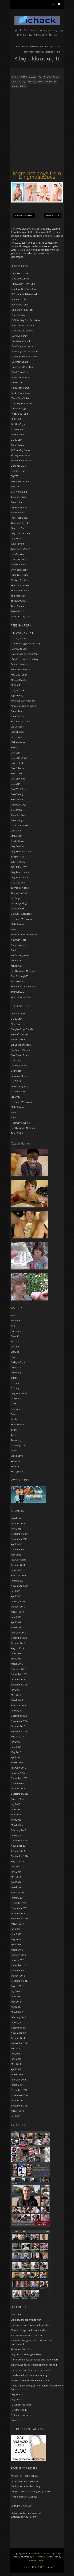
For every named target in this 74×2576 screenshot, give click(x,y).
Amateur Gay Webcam (23, 700)
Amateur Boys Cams (21, 460)
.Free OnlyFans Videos (22, 325)
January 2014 (18, 1897)
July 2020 (15, 1591)
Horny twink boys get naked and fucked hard (35, 2359)
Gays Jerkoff (17, 543)
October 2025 (18, 1523)
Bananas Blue (18, 465)
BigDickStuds (18, 731)
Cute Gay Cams (19, 507)
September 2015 (19, 1793)
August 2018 (17, 1648)
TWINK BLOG (17, 611)
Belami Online (18, 1039)
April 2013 (16, 1944)
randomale (17, 965)
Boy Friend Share (20, 481)
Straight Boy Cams (20, 580)
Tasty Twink (17, 1133)
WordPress (38, 2556)
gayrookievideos (20, 887)
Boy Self (15, 486)
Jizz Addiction (18, 1091)
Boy (13, 1357)
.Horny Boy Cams (20, 387)
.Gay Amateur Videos (22, 330)
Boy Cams (16, 2314)
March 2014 (17, 1887)
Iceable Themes (36, 2560)
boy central (17, 763)
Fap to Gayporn (19, 841)
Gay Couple (17, 2399)
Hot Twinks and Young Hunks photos (30, 2325)
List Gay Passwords (21, 913)
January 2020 (18, 1601)
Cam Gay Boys (18, 804)
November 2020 (19, 1585)
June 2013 (16, 1934)
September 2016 (19, 1731)
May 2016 (16, 1752)
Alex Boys (16, 1024)
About (35, 2481)
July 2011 (15, 2053)
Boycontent (17, 799)
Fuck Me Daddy (19, 2409)
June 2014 (16, 1871)
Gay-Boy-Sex (18, 882)
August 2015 (17, 1798)
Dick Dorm (16, 830)
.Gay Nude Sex (19, 648)
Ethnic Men (16, 835)
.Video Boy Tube (19, 413)
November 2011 (19, 2032)
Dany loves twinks (20, 825)
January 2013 (18, 1960)
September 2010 (19, 2105)
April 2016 (16, 1757)
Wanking (15, 1460)
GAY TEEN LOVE (19, 867)
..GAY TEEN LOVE (19, 273)
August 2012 (17, 1986)
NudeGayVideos (19, 945)
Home (18, 46)
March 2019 (17, 1627)
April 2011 (16, 2069)
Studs (14, 1419)
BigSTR (14, 476)
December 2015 (19, 1778)
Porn (41, 46)
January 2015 (18, 1835)
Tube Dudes (17, 606)
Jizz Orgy (15, 898)
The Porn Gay (18, 595)
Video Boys (38, 52)
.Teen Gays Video (20, 398)
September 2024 (19, 1533)
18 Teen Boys (18, 434)
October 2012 (18, 1975)
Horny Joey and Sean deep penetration (31, 2370)
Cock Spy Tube (18, 496)
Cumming (16, 1372)
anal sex (15, 86)
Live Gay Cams (18, 559)
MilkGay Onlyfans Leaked (24, 934)
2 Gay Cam (16, 439)
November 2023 (19, 1539)
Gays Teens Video (20, 548)
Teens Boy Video (20, 585)
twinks (23, 86)
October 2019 (18, 1606)
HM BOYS (16, 1081)
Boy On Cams (18, 778)
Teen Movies (18, 1424)
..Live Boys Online (20, 278)
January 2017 (18, 1710)
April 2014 (16, 1882)
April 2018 (16, 1658)
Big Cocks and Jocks (21, 1044)
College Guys (18, 1362)
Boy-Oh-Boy (17, 794)
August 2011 (17, 2048)
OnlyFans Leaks (19, 569)
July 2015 (15, 1804)
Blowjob (15, 1351)
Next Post (52, 215)
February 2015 (18, 1830)
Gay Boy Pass (18, 846)
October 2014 (18, 1850)
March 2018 (17, 1663)
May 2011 (16, 2064)
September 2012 (19, 1980)
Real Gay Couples (20, 1122)
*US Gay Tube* (19, 674)
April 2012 (16, 2006)
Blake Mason (18, 742)
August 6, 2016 (20, 77)
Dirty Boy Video (19, 1065)
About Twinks (18, 444)
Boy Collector (18, 768)
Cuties (14, 1377)
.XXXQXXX (16, 418)
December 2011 (19, 2027)
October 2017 (18, 1679)
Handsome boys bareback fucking (29, 2375)
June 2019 (16, 1617)
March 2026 (17, 1518)
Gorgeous (16, 1398)
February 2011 (18, 2079)
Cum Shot (16, 1367)
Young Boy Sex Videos (22, 996)
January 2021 (18, 1580)
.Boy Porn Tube (19, 299)
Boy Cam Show (19, 757)
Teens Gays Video (20, 590)
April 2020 (16, 1596)
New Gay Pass (18, 564)
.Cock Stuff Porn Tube (22, 309)
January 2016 (18, 1773)
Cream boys (17, 820)
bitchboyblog (18, 737)
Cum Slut (15, 2420)
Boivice (14, 747)
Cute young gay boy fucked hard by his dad (34, 2364)
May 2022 (16, 1554)
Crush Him (16, 502)
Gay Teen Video (19, 877)
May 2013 (16, 1939)
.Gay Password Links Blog (24, 356)
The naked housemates (23, 986)
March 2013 (17, 1949)
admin (34, 77)
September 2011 (19, 2043)
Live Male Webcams (21, 919)
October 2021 (18, 1565)
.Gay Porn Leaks (19, 361)
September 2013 (19, 1918)
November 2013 (19, 1908)
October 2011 (18, 2038)
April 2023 (16, 1544)
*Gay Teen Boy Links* (22, 669)
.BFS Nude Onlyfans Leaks (25, 294)
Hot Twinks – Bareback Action (26, 2335)
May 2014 (16, 1876)
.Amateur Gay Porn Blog (23, 289)
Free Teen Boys (19, 517)
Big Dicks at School (20, 721)
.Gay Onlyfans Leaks (22, 346)
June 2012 (16, 1996)
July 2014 (15, 1866)
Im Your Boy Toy (19, 1086)
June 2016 (16, 1747)
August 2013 (17, 1923)
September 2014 (19, 1856)
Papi (13, 950)
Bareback (16, 1331)
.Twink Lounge (18, 408)
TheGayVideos (19, 600)
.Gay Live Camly (19, 335)
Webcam (15, 1466)
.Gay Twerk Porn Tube (22, 367)
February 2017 (18, 1705)
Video (30, 52)
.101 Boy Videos (19, 638)
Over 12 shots (29, 2496)
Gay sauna (17, 2394)
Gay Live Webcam (20, 533)
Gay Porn (16, 538)
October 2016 (18, 1726)
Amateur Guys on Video (23, 705)
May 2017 (16, 1695)
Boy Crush (16, 773)
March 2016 (17, 1762)
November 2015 (19, 1783)
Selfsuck (15, 1408)
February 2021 (18, 1575)
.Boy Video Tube (19, 304)
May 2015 (16, 1814)
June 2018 (16, 1653)
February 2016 (18, 1767)
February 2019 (18, 1632)
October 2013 (18, 1913)
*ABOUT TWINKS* (20, 664)
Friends (15, 1383)
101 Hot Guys (18, 424)
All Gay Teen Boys (20, 455)
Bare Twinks (17, 716)
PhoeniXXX (17, 960)
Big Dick (15, 1346)
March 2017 (17, 1700)
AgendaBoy (17, 695)
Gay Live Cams (18, 528)
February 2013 (18, 1954)
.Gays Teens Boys (20, 377)
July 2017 (15, 1689)
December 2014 (19, 1840)
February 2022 (18, 1559)
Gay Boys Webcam (21, 851)
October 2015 (18, 1788)
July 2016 (15, 1741)
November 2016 (19, 1721)
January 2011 (18, 2084)
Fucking (34, 46)
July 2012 (15, 1991)
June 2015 (16, 1809)
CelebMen (16, 809)
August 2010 (17, 2110)
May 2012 (16, 2001)
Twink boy (32, 81)
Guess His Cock (19, 893)
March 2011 (17, 2074)
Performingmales (20, 955)
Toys (51, 46)
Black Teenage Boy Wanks (37, 2491)
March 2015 (17, 1824)
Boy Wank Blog (19, 491)
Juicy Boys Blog (18, 903)
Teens (14, 1429)
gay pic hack (17, 856)
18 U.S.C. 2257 (38, 2567)
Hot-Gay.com (18, 554)
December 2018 (19, 1637)
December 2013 (19, 1902)
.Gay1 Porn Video (20, 372)
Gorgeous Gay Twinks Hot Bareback (30, 2380)
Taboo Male (17, 981)
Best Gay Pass (18, 470)
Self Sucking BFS (19, 976)
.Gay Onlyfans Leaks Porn (24, 351)
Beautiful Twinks (19, 1034)
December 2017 (19, 1674)
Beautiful (26, 46)
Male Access (17, 924)
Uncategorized (18, 1445)
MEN (13, 929)
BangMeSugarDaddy (22, 1029)
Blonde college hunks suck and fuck (30, 2330)
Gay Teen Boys (19, 1393)
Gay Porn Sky (18, 861)
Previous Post (23, 215)
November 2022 (19, 1549)
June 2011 (16, 2058)
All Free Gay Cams (20, 450)
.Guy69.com (17, 382)
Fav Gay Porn (18, 512)
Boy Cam (15, 752)
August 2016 (17, 1736)
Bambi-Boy (16, 711)
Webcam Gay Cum (20, 616)
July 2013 (15, 1928)
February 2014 (18, 1892)
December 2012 (19, 1965)
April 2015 (16, 1819)
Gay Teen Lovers (20, 872)
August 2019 (17, 1611)
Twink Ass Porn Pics (21, 2349)
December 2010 (19, 2090)
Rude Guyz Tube (20, 574)
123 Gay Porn (18, 429)
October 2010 (18, 2100)
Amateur (15, 1320)
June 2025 (16, 1528)
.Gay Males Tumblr (21, 341)
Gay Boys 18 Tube (20, 522)
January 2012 (18, 2022)
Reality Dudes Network (23, 970)
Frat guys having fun (21, 2415)
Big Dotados (17, 726)
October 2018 (18, 1643)
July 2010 (15, 2116)
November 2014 (19, 1845)
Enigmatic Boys (19, 1075)
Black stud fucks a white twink (26, 2319)
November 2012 (19, 1970)
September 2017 (19, 1684)
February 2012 (18, 2017)
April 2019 (16, 1622)
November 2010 (19, 2095)
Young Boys (17, 1471)
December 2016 (19, 1715)
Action (14, 1315)
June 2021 (16, 1570)
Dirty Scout (16, 1070)
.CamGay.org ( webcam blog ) (26, 643)
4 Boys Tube (17, 690)
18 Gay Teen (17, 685)
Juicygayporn (18, 908)
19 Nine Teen (18, 1013)
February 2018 (18, 1669)
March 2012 (17, 2012)
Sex (46, 46)
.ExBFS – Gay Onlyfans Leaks (26, 320)
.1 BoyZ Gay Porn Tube (23, 283)
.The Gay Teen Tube (21, 403)
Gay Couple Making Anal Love (26, 2354)
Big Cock (15, 1341)
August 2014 (17, 1861)
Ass (13, 1325)
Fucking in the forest (21, 2404)
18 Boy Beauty (18, 679)
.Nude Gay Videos (20, 393)
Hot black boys (30, 2475)
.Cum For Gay (18, 315)
